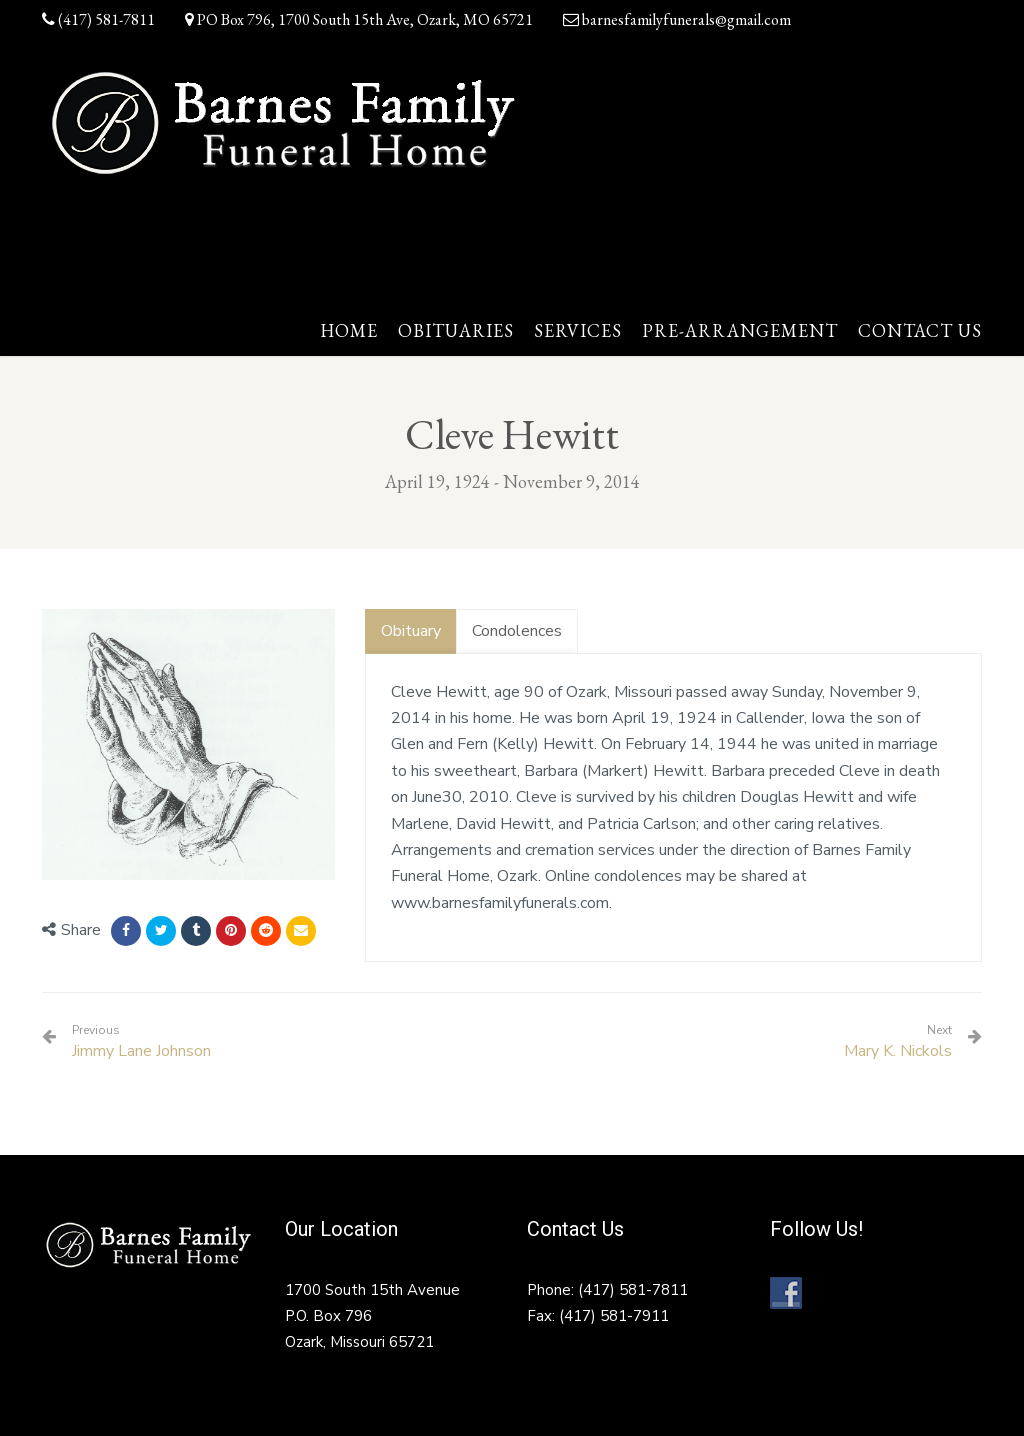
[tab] (411, 631)
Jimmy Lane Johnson (141, 1042)
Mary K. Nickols (898, 1051)
